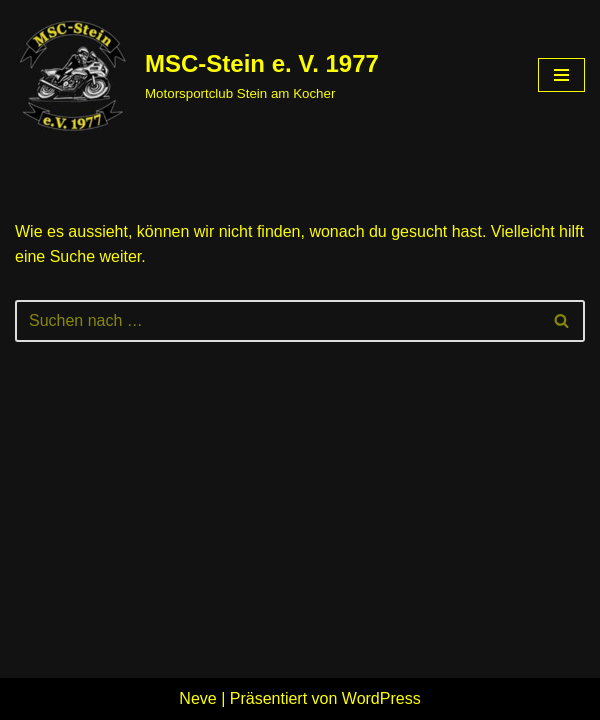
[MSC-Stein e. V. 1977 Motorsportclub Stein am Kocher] (197, 75)
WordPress (381, 698)
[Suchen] (277, 321)
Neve (197, 698)
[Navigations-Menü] (561, 75)
